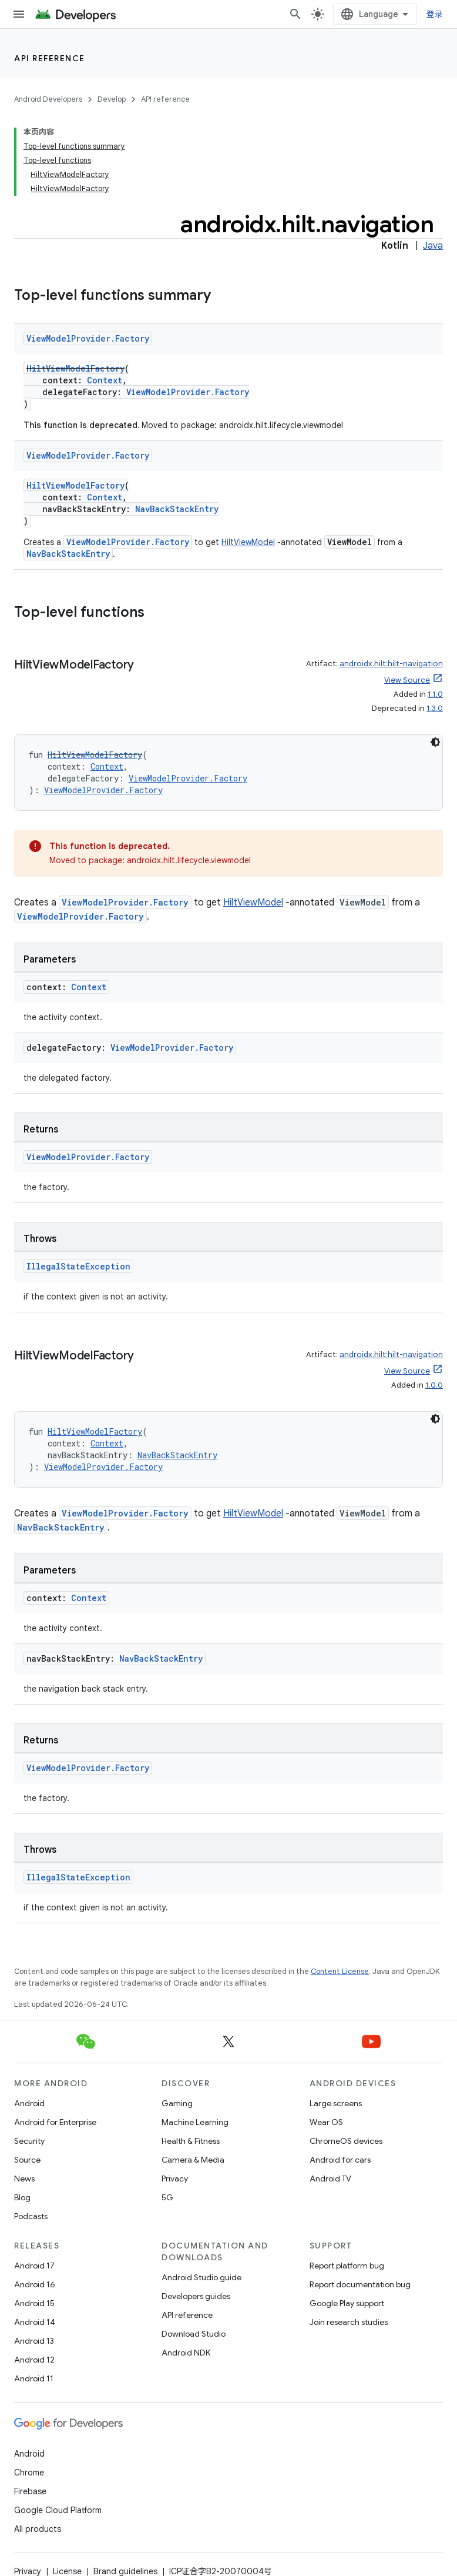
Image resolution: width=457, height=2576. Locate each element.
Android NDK (186, 2352)
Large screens (336, 2103)
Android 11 (33, 2378)
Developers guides (196, 2296)
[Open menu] (19, 14)
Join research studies (349, 2322)
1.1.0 (435, 694)
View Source (407, 680)
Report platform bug (347, 2265)
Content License (340, 1971)
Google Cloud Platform (58, 2510)
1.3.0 (434, 708)
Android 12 (34, 2359)
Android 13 (34, 2341)
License (67, 2571)
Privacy (175, 2178)
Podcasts (31, 2216)
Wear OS (326, 2122)
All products (37, 2529)
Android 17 (34, 2265)
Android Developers (48, 99)
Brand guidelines (125, 2571)
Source (27, 2159)
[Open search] (295, 14)
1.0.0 (434, 1385)
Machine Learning (195, 2122)
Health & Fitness (191, 2141)
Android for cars (340, 2159)
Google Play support (347, 2303)
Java (433, 246)
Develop (112, 99)
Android (29, 2103)
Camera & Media (193, 2159)
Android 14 (34, 2322)
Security (29, 2141)
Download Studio (194, 2333)
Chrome (29, 2472)
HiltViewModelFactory (75, 368)
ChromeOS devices (346, 2141)
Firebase (30, 2491)
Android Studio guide (201, 2277)
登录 (434, 14)
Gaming (177, 2103)
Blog (22, 2197)
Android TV (330, 2178)
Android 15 (34, 2303)
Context (104, 380)
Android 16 (34, 2284)
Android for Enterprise (55, 2122)
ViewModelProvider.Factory (87, 338)
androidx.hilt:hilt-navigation (391, 664)
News (24, 2178)
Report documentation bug (360, 2284)
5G (167, 2197)
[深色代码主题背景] (435, 742)
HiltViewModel (248, 542)
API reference (49, 58)
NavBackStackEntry (177, 508)
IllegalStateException (78, 1266)
